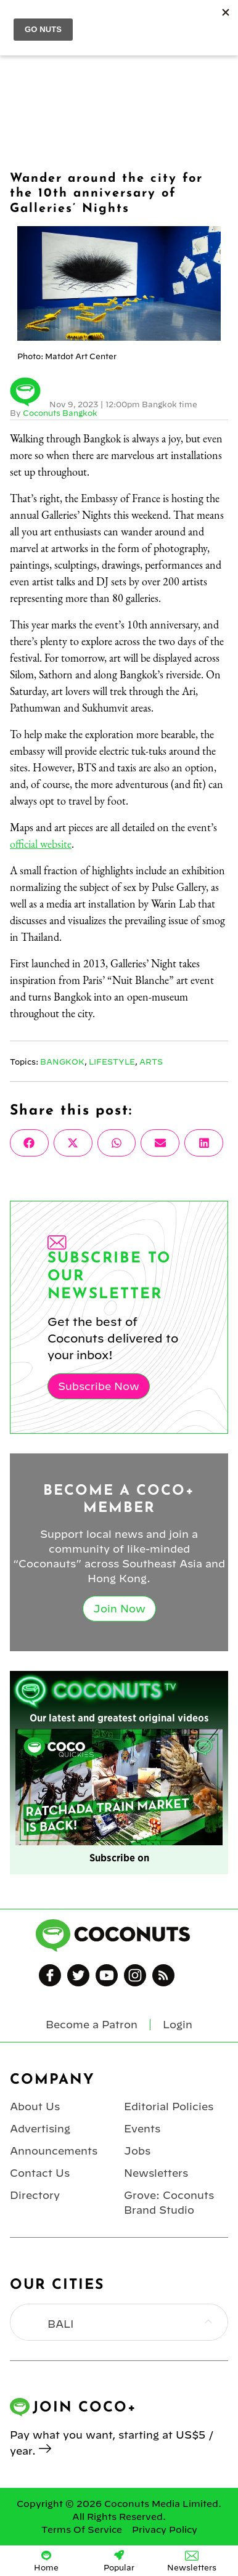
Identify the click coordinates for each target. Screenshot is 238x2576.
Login (177, 2024)
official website (41, 844)
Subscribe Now (98, 1386)
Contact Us (40, 2173)
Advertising (40, 2128)
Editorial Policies (168, 2106)
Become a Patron (91, 2024)
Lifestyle (112, 1061)
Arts (151, 1061)
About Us (35, 2106)
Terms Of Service (81, 2530)
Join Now (119, 1608)
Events (142, 2128)
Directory (35, 2195)
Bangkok (62, 1061)
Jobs (137, 2150)
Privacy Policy (164, 2530)
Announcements (53, 2150)
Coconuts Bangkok (60, 412)
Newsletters (156, 2173)
